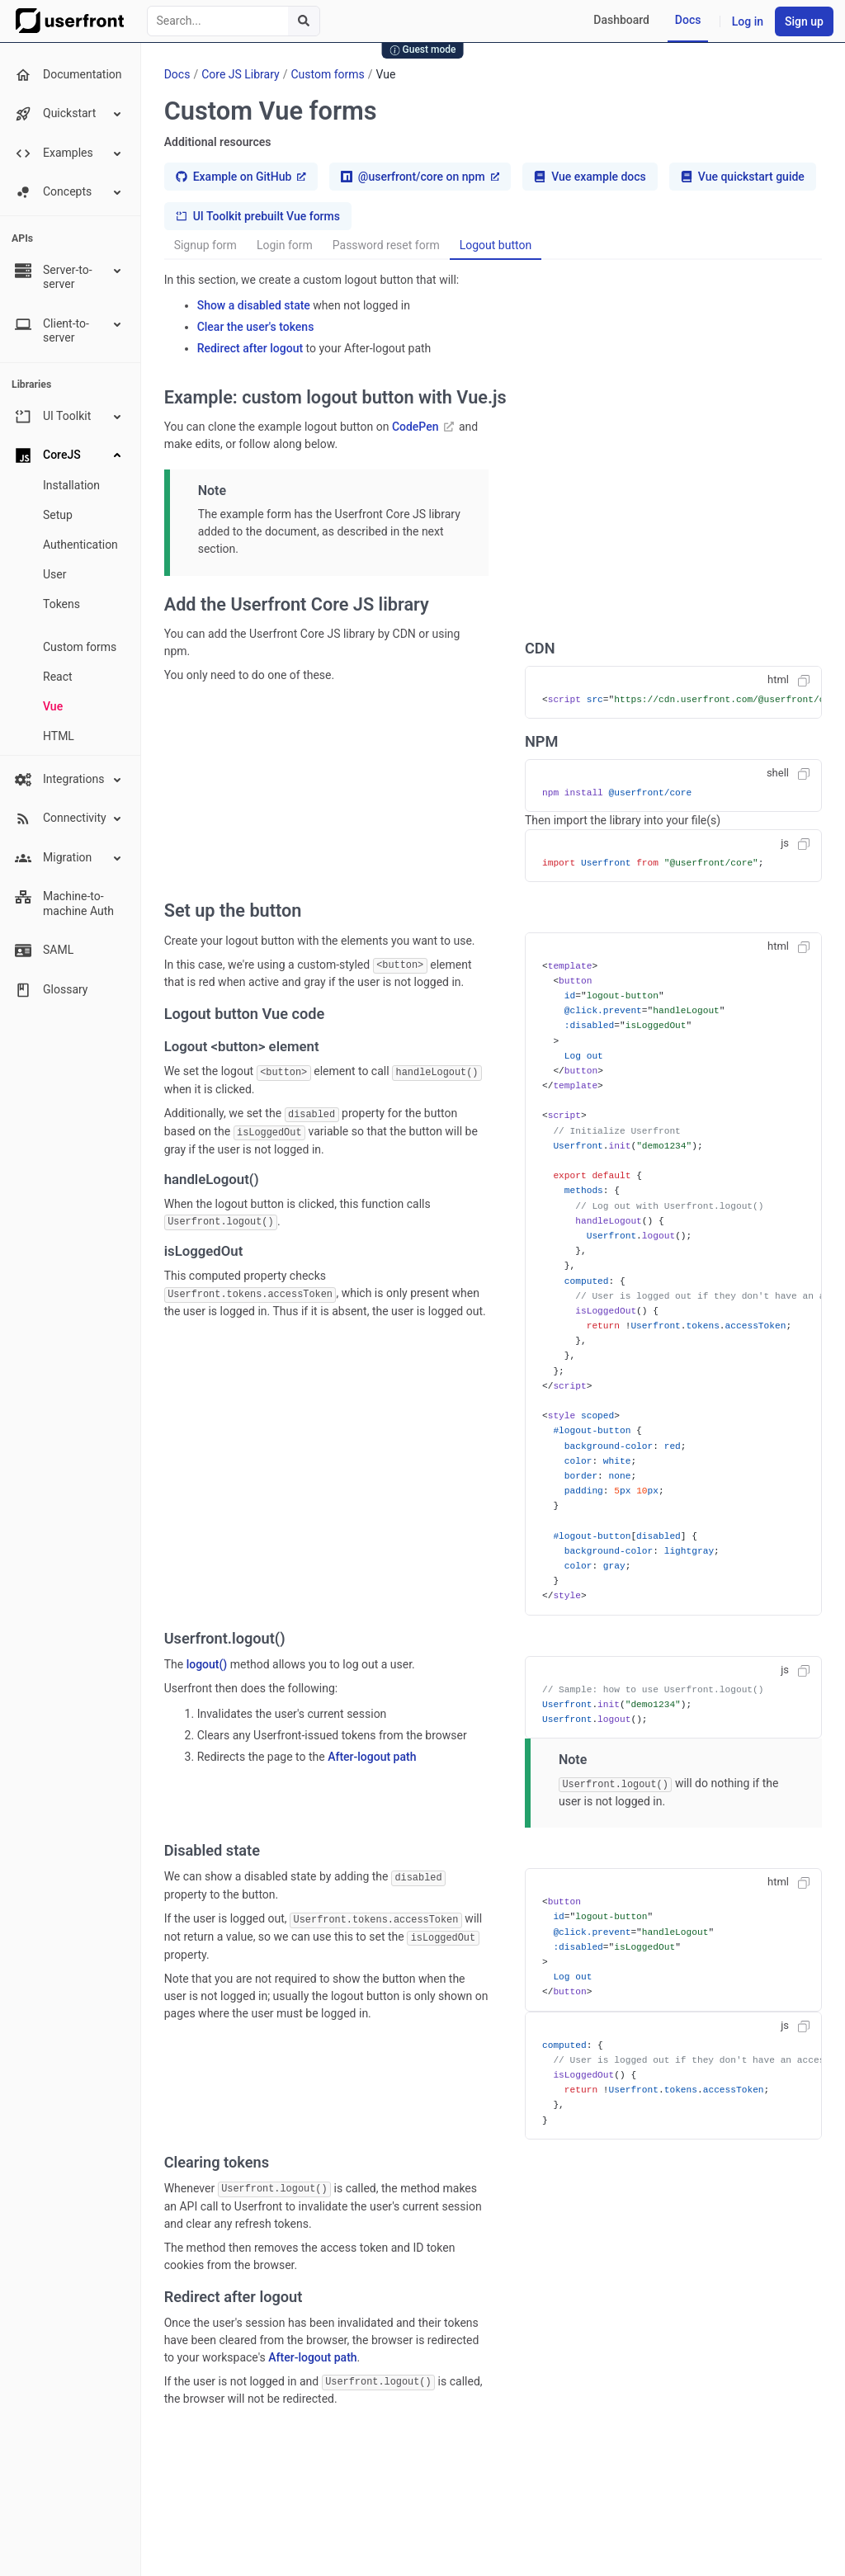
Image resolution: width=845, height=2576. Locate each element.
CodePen (423, 426)
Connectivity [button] (69, 818)
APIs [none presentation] (22, 238)
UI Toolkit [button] (69, 416)
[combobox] (233, 21)
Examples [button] (69, 153)
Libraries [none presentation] (31, 384)
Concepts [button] (69, 192)
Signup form (205, 245)
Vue (53, 706)
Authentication (80, 544)
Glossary (51, 990)
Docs (688, 19)
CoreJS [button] (69, 455)
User (54, 574)
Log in (747, 21)
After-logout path (372, 1756)
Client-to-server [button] (69, 330)
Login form (285, 245)
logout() (207, 1664)
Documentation (68, 75)
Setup (58, 514)
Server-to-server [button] (69, 276)
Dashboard (621, 19)
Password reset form (386, 245)
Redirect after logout (250, 348)
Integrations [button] (69, 779)
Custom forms (79, 646)
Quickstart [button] (69, 114)
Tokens (61, 604)
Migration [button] (69, 858)
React (58, 676)
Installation (71, 485)
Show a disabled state (253, 305)
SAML (44, 950)
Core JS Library (240, 74)
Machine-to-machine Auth (64, 903)
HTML (58, 736)
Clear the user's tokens (255, 326)
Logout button (495, 245)
